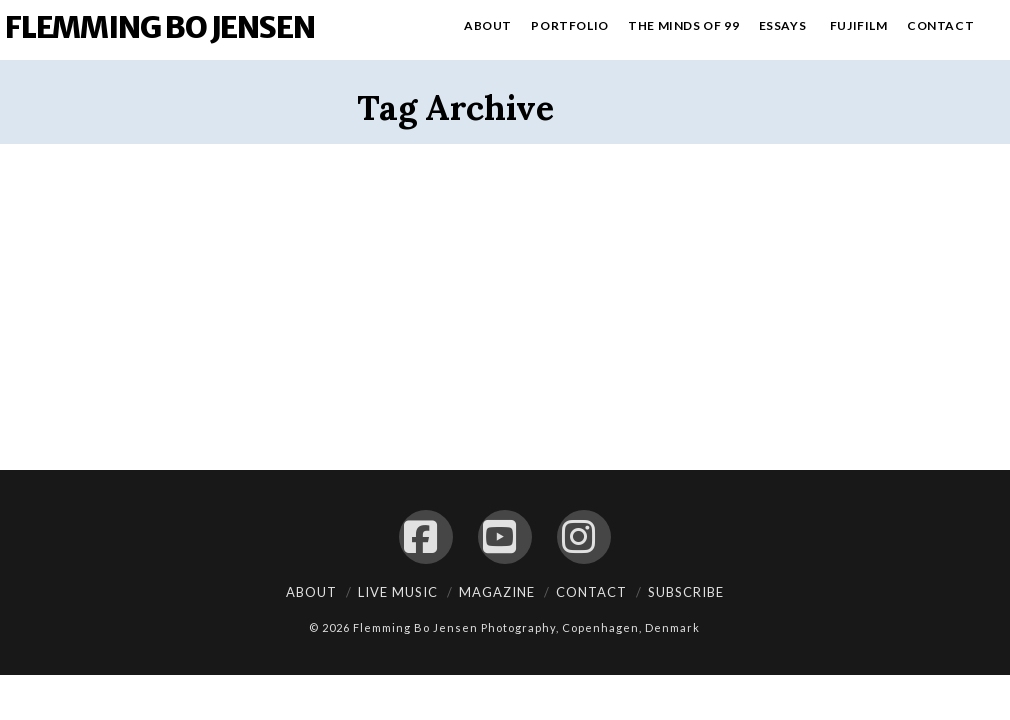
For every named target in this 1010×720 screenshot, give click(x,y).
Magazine (497, 592)
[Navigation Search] (996, 30)
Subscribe (686, 592)
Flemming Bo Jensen (159, 27)
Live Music (398, 592)
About (311, 592)
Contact (591, 592)
